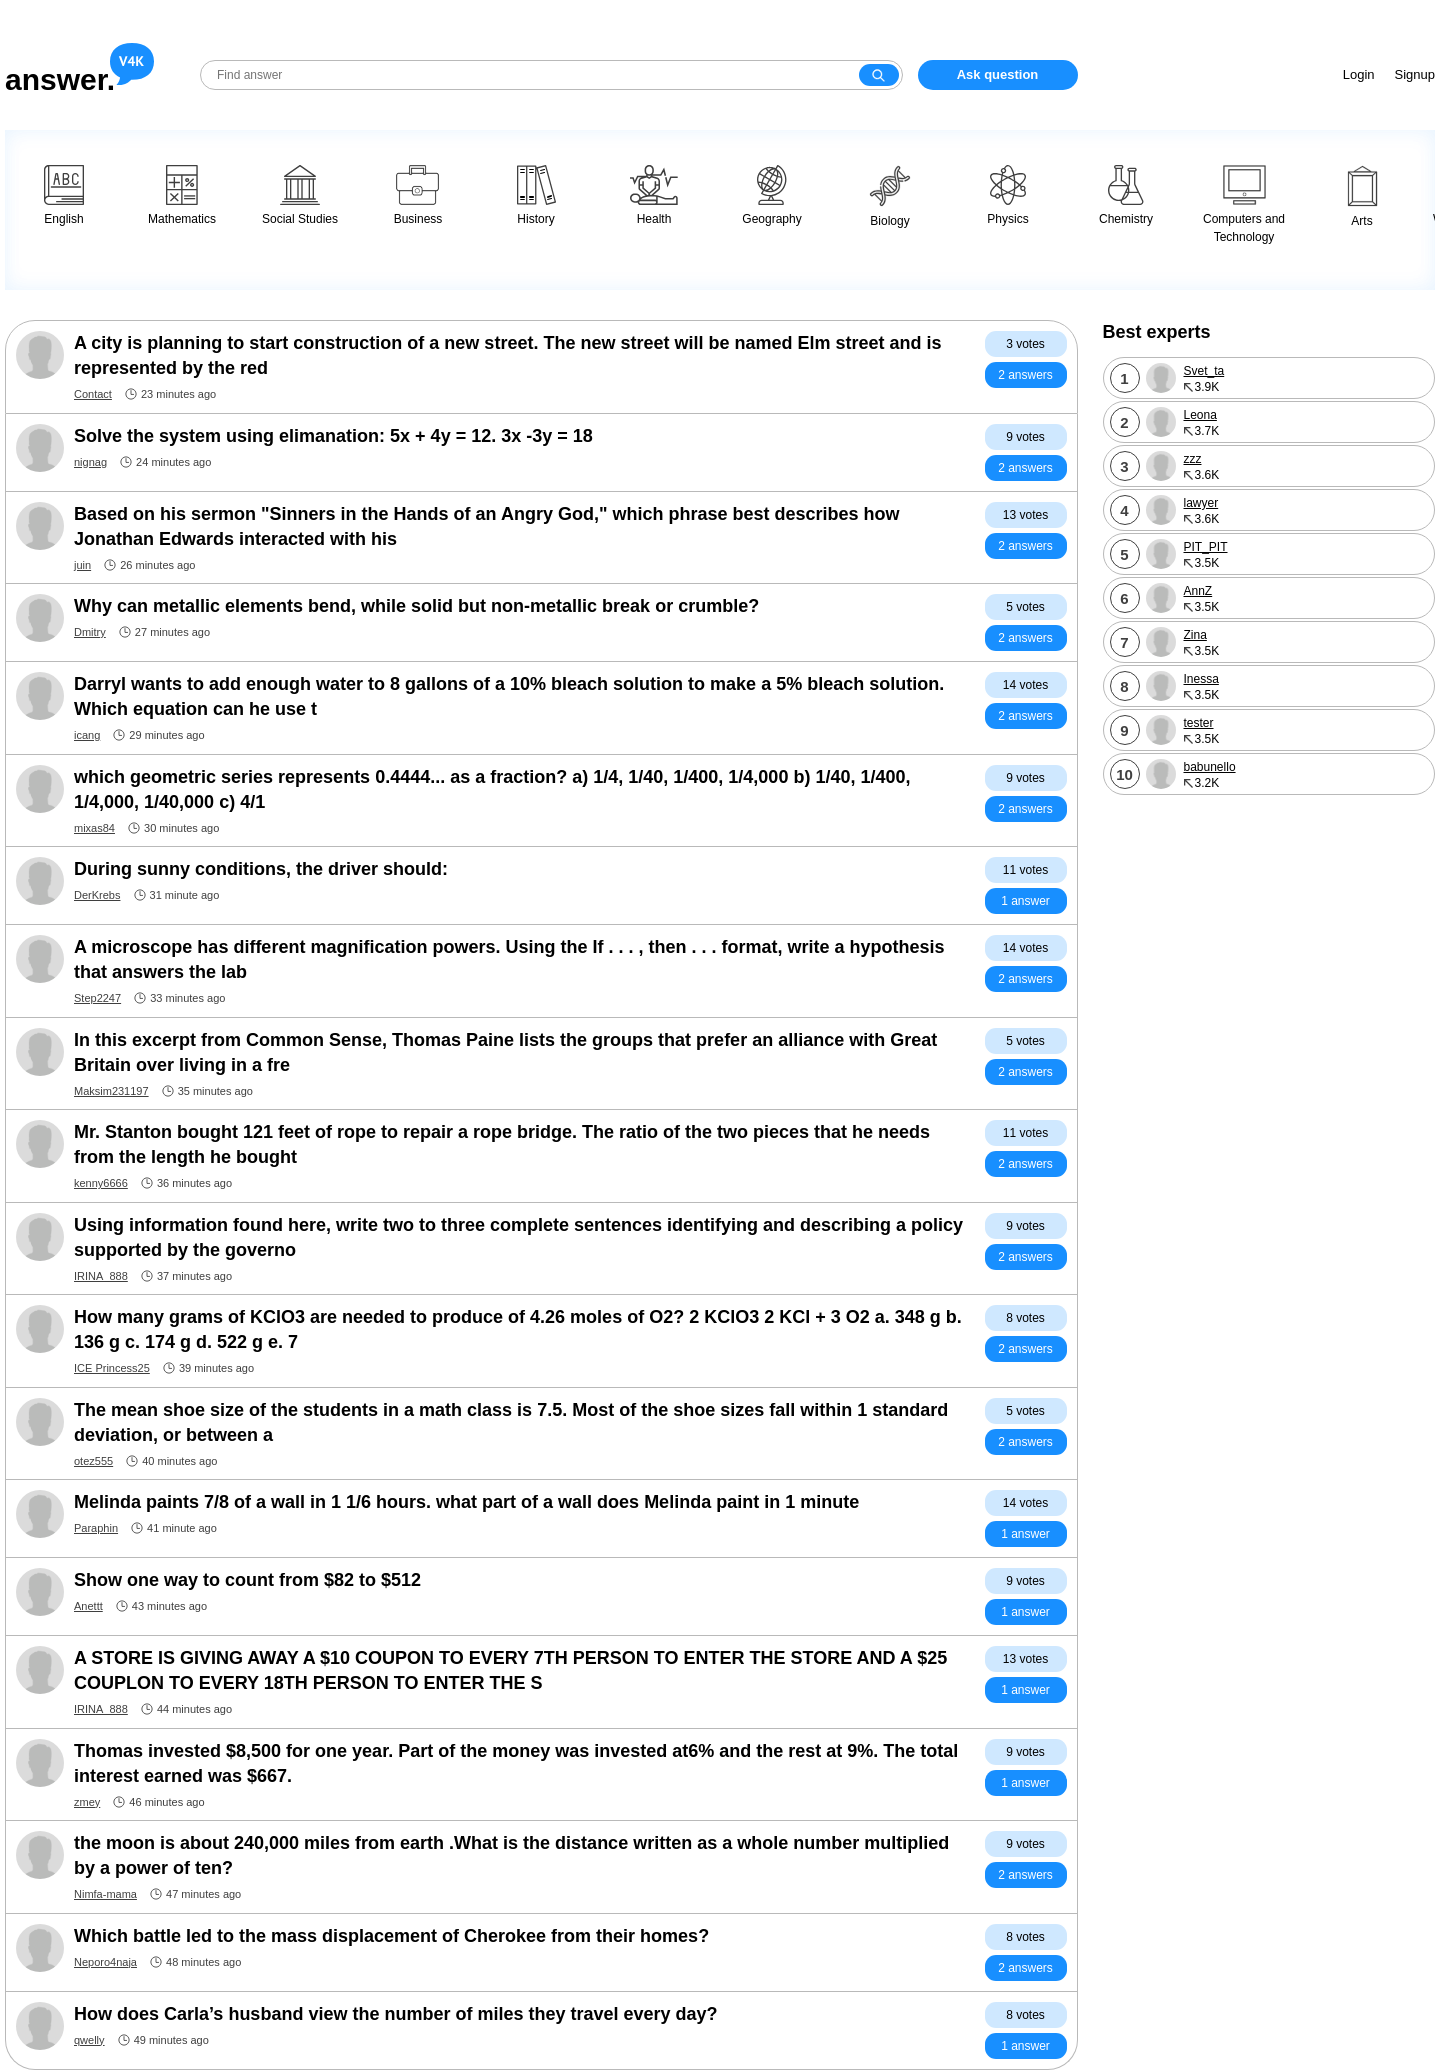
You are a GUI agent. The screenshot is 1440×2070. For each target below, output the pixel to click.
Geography (771, 195)
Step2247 (97, 998)
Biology (890, 196)
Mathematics (182, 195)
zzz (1193, 459)
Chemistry (1126, 195)
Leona (1200, 415)
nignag (90, 462)
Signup (1415, 74)
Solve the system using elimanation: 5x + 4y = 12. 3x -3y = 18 (333, 436)
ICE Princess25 (112, 1368)
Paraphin (96, 1528)
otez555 (93, 1461)
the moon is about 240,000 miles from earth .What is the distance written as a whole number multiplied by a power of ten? (511, 1855)
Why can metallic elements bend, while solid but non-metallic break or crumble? (416, 606)
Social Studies (300, 195)
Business (418, 195)
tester (1199, 723)
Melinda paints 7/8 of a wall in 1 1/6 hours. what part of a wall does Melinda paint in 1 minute (466, 1502)
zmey (87, 1802)
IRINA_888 (101, 1276)
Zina (1195, 635)
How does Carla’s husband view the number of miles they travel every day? (396, 2014)
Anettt (88, 1606)
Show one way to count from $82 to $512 (247, 1580)
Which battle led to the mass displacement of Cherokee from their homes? (391, 1936)
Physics (1007, 195)
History (536, 195)
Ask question (998, 74)
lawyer (1201, 503)
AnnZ (1198, 591)
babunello (1210, 767)
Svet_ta (1204, 371)
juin (82, 565)
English (64, 195)
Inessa (1201, 679)
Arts (1362, 196)
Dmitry (90, 632)
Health (654, 195)
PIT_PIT (1206, 547)
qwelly (89, 2040)
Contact (93, 394)
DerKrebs (97, 895)
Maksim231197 (111, 1091)
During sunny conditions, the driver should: (261, 869)
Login (1359, 74)
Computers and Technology (1244, 204)
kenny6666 (101, 1183)
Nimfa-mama (105, 1894)
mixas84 (94, 828)
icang (87, 735)
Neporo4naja (105, 1962)
